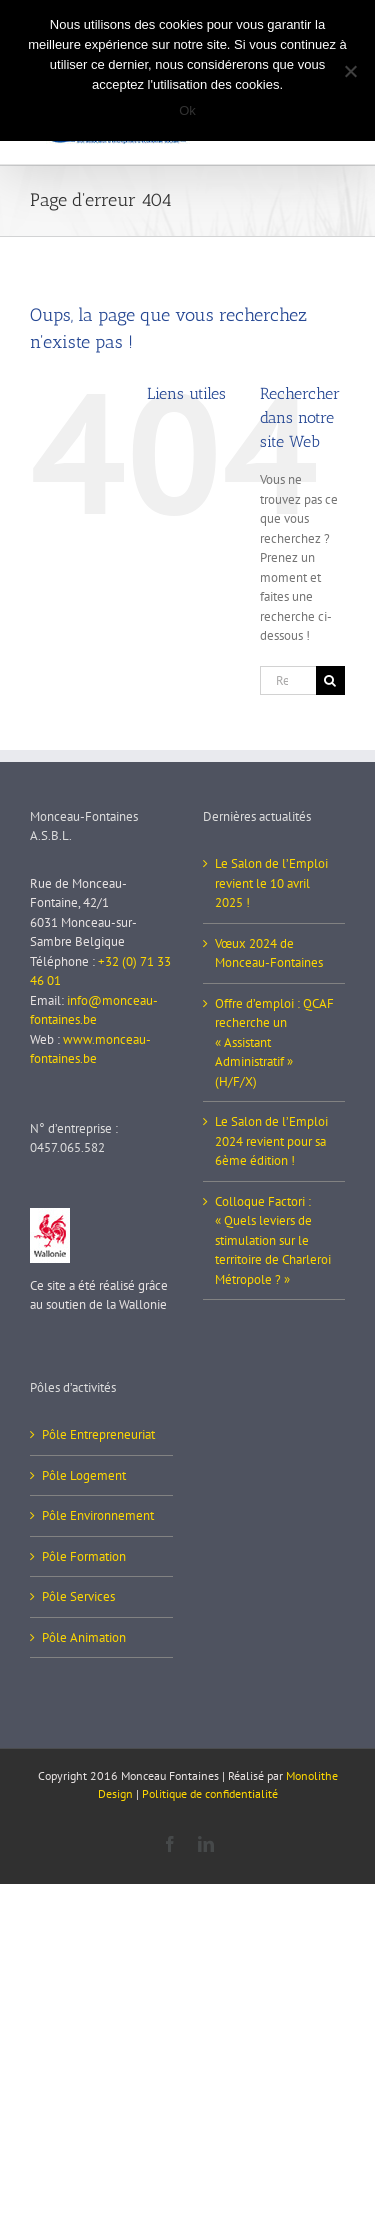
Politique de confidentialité (210, 1793)
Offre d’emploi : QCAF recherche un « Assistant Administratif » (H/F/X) (274, 1042)
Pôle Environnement (98, 1515)
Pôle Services (78, 1596)
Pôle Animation (84, 1637)
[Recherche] (330, 680)
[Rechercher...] (288, 680)
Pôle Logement (84, 1475)
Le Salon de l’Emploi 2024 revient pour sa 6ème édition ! (271, 1141)
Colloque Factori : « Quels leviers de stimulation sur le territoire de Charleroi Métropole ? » (273, 1240)
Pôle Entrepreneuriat (98, 1434)
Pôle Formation (84, 1556)
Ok (187, 110)
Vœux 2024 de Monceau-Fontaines (269, 953)
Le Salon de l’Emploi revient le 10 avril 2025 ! (271, 883)
